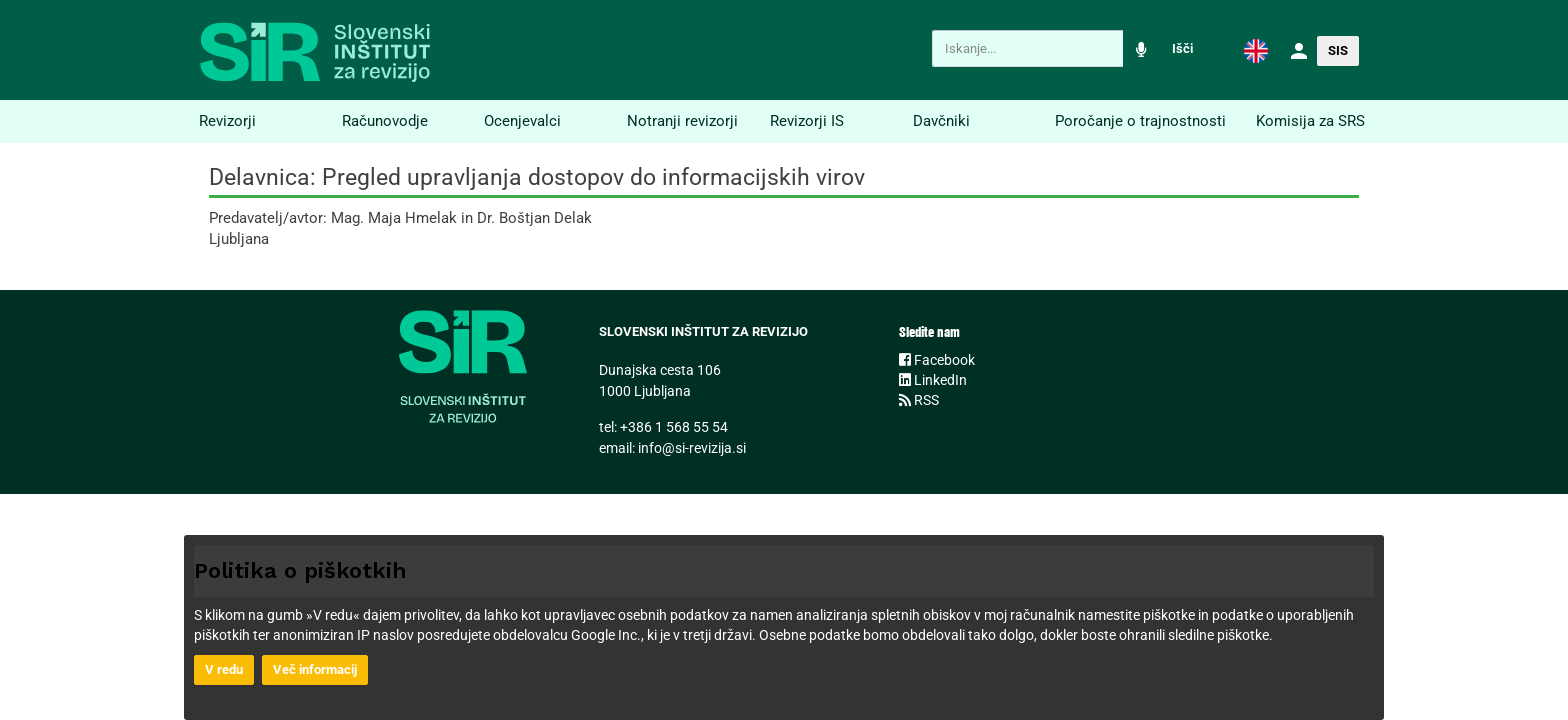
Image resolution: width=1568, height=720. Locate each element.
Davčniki (941, 121)
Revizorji (227, 121)
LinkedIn (933, 380)
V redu (224, 669)
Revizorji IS (807, 121)
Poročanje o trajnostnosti (1140, 121)
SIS (1338, 50)
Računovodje (385, 121)
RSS (919, 400)
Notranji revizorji (682, 121)
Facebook (937, 360)
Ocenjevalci (522, 121)
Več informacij (315, 669)
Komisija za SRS (1310, 121)
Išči (1182, 48)
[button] (1256, 50)
